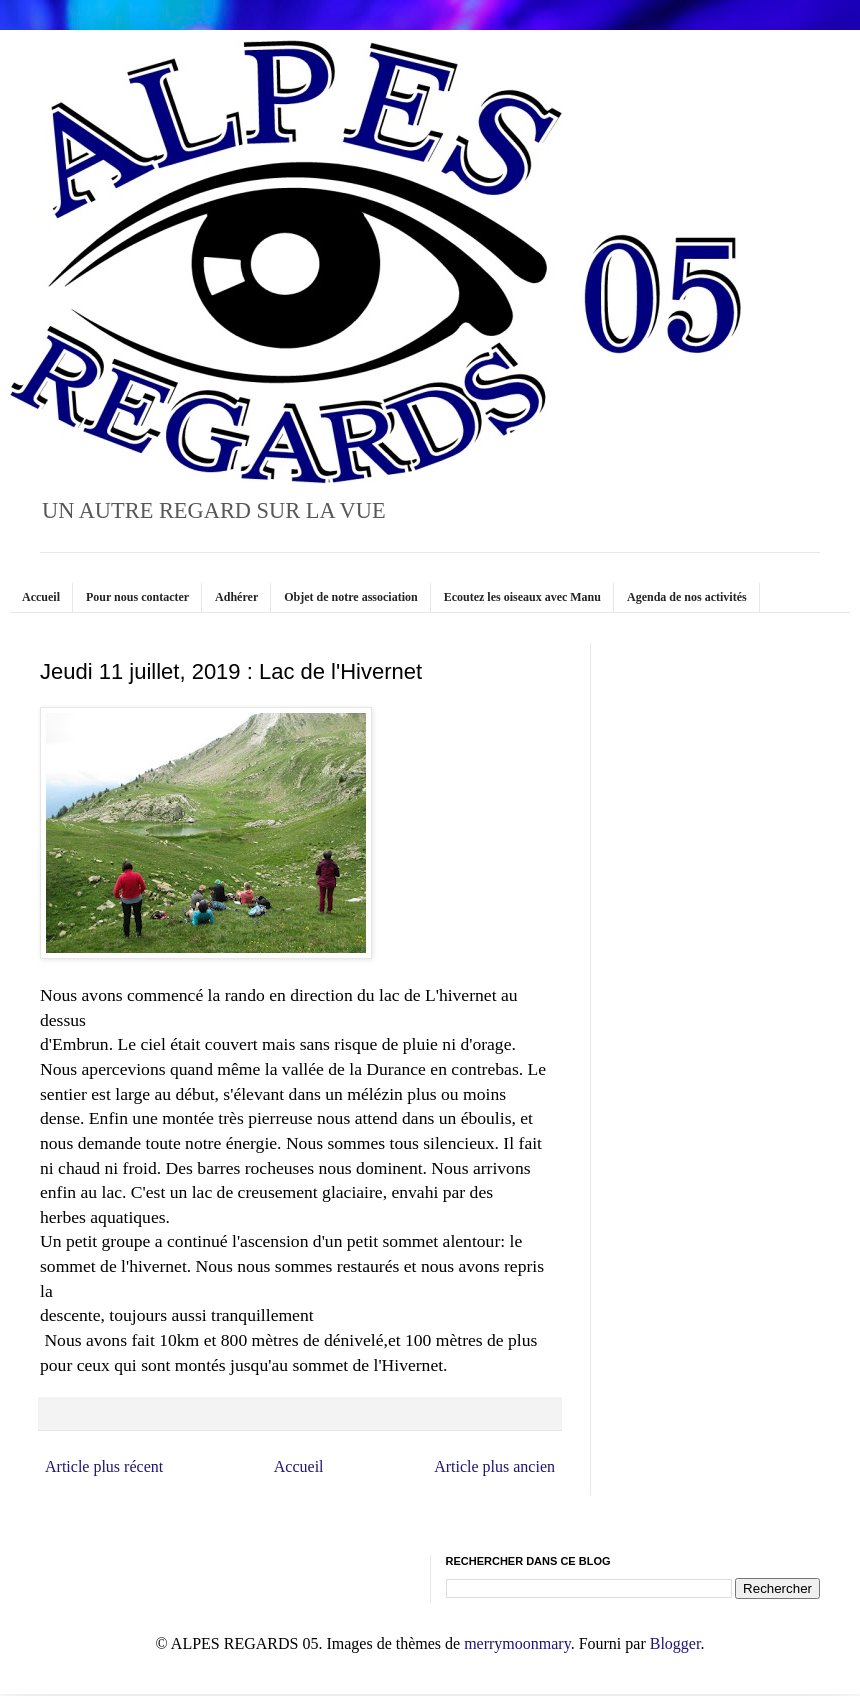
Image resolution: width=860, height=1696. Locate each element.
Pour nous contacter (137, 597)
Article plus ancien (494, 1466)
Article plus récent (104, 1466)
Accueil (41, 597)
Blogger (675, 1643)
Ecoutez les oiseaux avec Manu (522, 597)
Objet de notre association (350, 597)
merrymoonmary (517, 1643)
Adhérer (236, 597)
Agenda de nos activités (687, 597)
